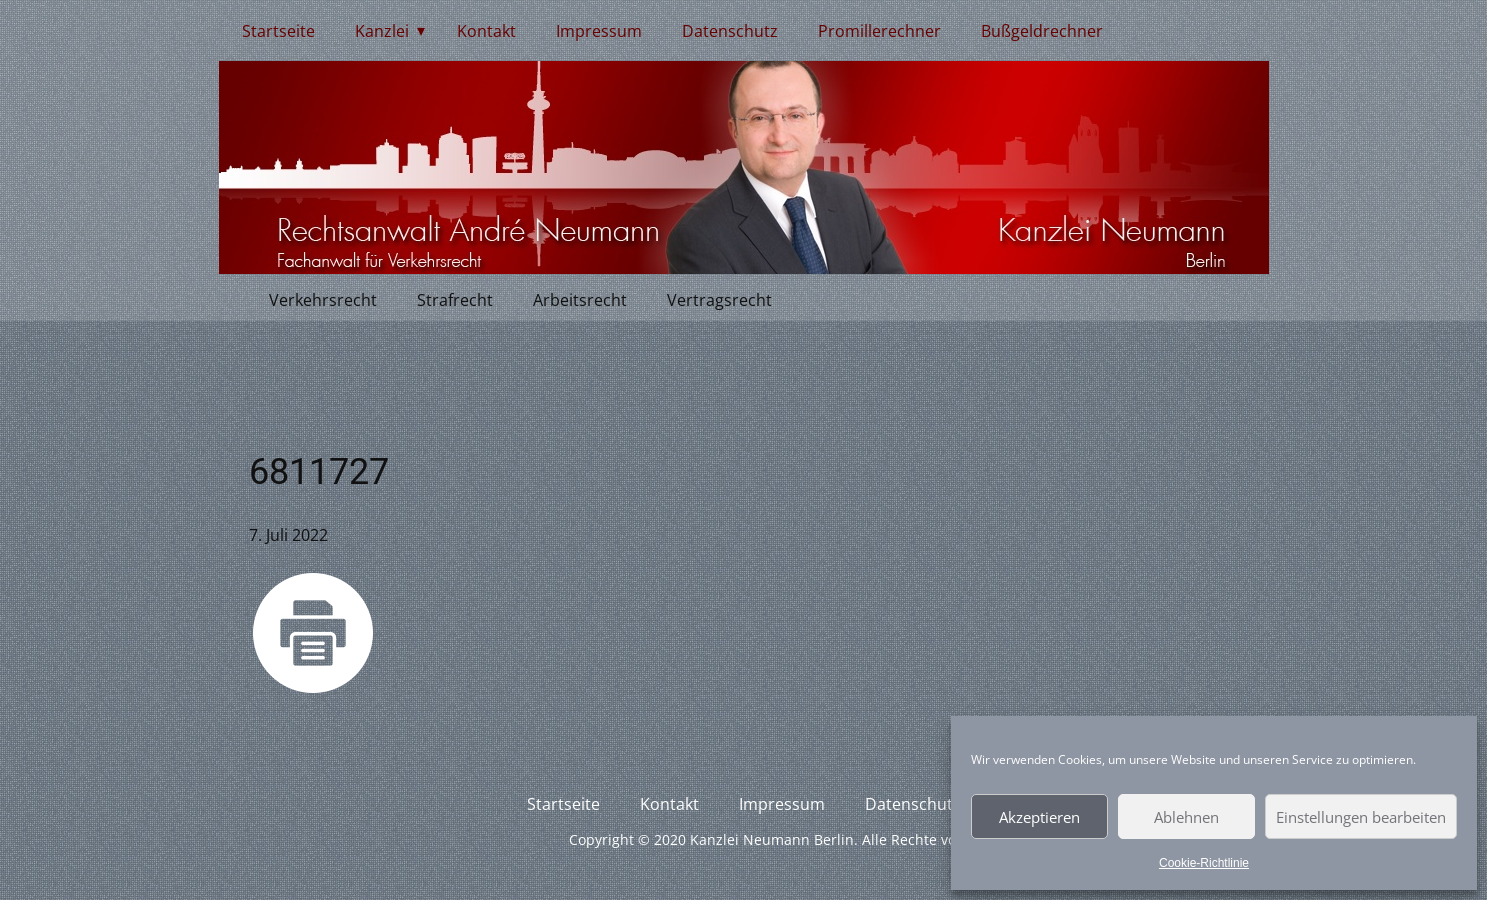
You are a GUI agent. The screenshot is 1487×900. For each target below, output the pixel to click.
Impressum (599, 31)
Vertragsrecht (719, 300)
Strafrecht (455, 300)
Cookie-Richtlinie (1204, 863)
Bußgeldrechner (1042, 31)
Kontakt (486, 31)
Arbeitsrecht (580, 300)
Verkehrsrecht (323, 300)
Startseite (278, 31)
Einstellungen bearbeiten (1361, 817)
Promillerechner (879, 31)
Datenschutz (730, 31)
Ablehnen (1186, 817)
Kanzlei (382, 31)
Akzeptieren (1039, 817)
